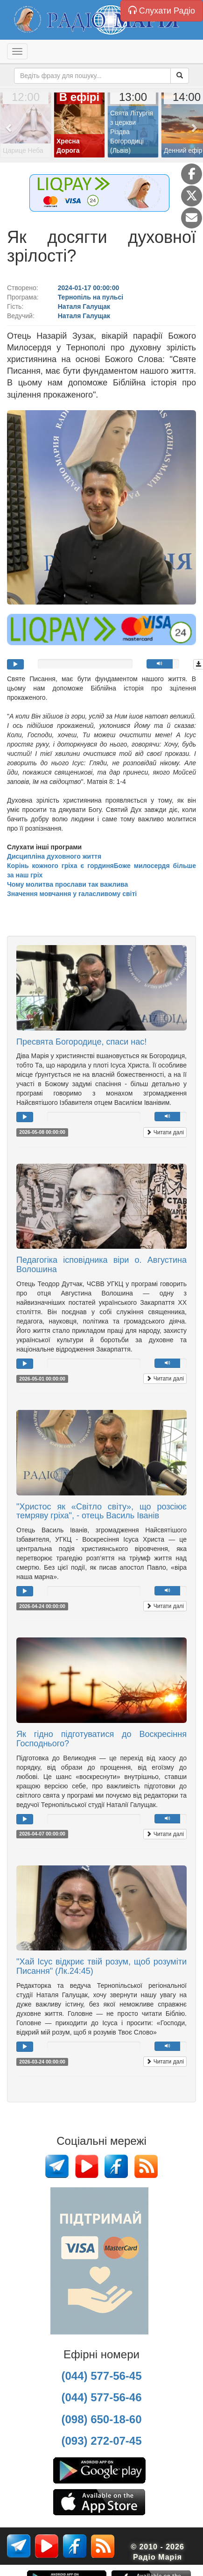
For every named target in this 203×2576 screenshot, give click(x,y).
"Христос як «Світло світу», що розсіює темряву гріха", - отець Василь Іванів (101, 1511)
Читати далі (165, 1132)
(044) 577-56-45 (101, 2376)
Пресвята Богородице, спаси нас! (81, 1041)
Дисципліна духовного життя (54, 856)
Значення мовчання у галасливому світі (72, 893)
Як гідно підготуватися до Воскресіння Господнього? (101, 1738)
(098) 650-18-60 (101, 2419)
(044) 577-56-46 (101, 2397)
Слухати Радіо (161, 10)
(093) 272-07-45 (101, 2440)
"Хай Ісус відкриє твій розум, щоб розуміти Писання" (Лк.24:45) (101, 1966)
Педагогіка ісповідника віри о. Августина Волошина (101, 1264)
